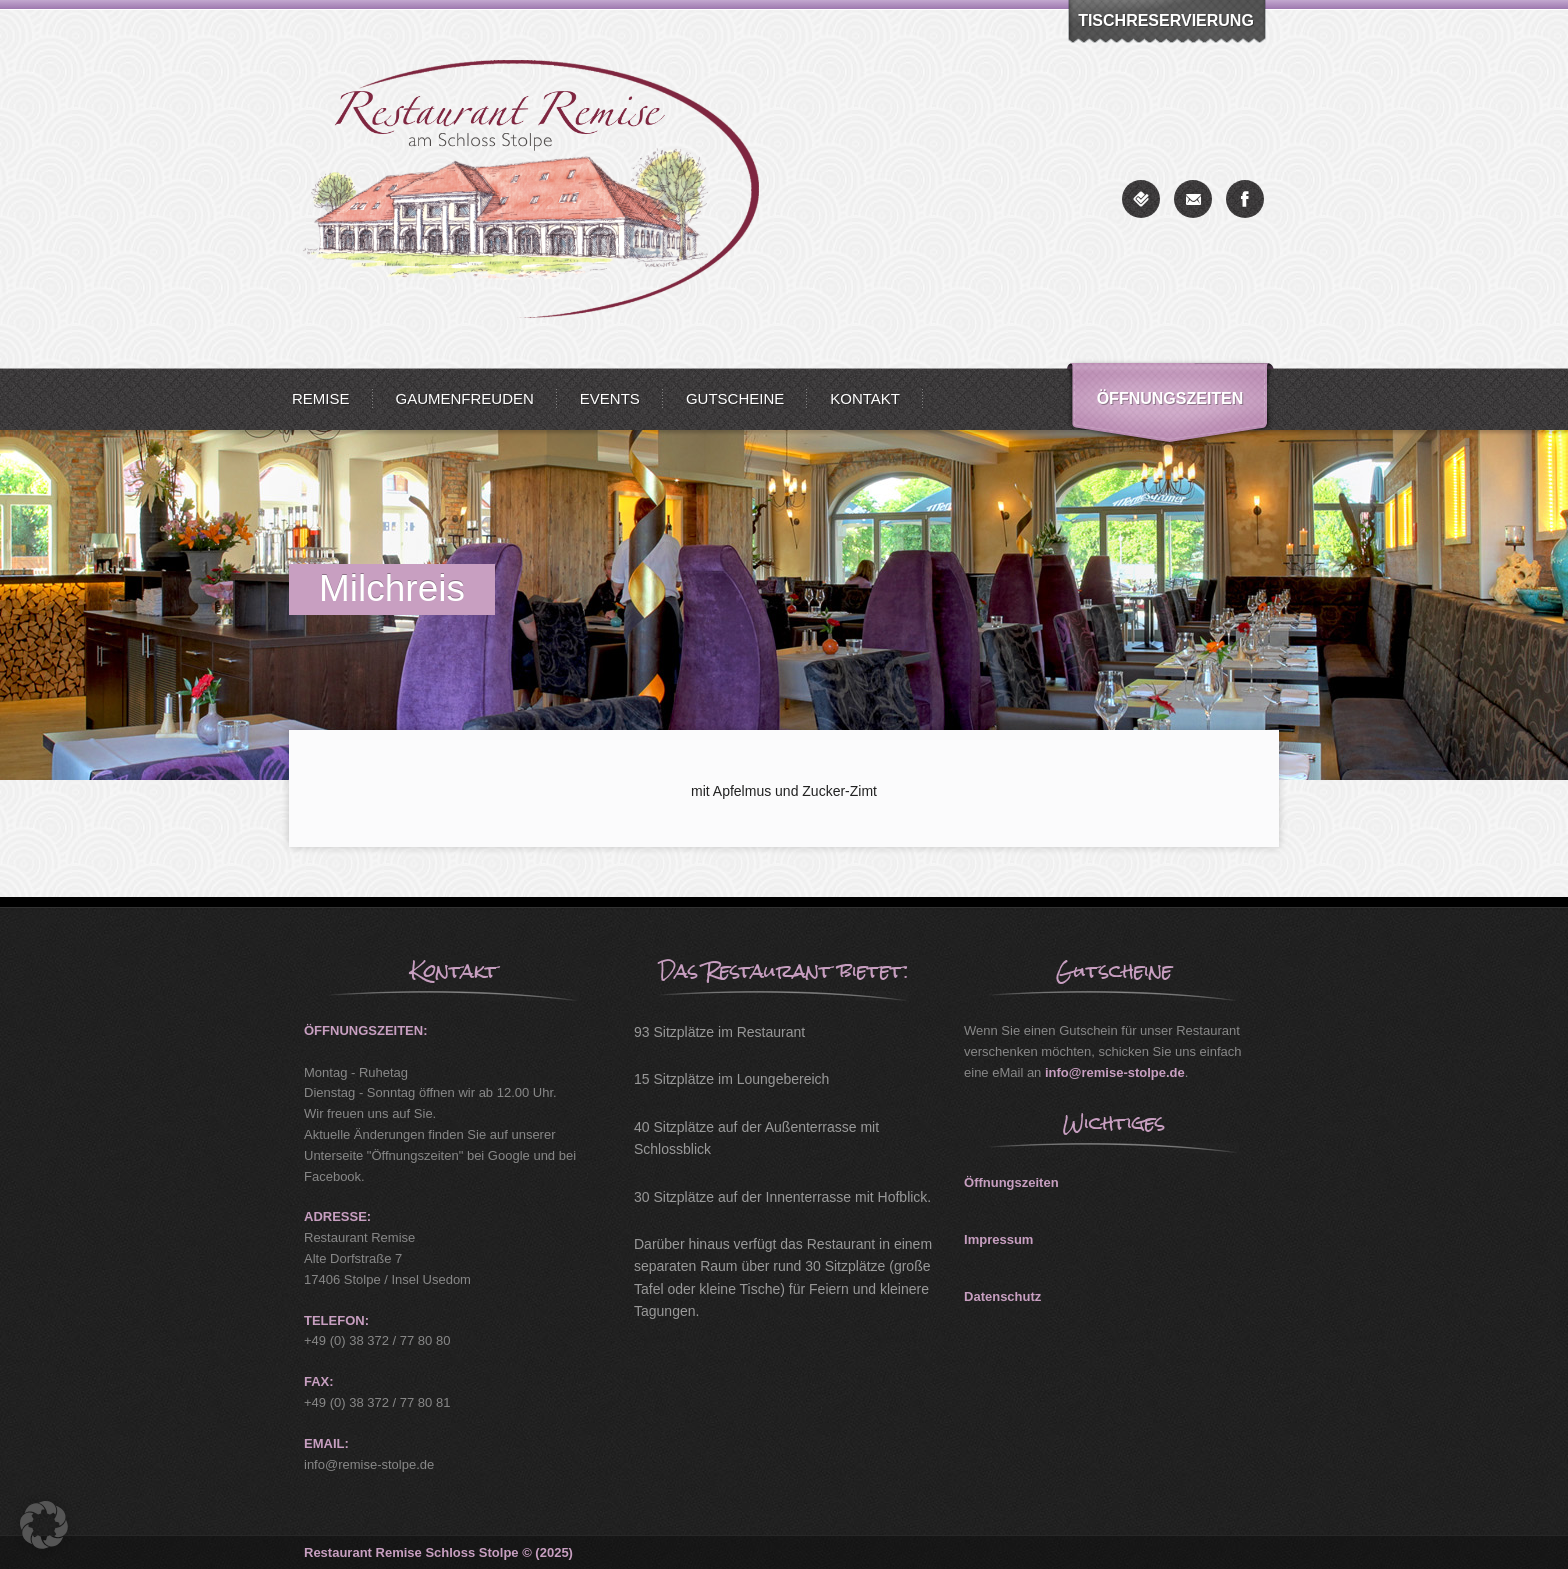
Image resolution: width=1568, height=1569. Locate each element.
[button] (44, 1525)
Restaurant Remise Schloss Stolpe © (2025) (438, 1552)
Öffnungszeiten (1170, 398)
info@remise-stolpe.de (1115, 1072)
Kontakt (865, 398)
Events (610, 398)
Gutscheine (735, 398)
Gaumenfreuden (465, 398)
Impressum (998, 1239)
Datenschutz (1002, 1296)
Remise (321, 398)
